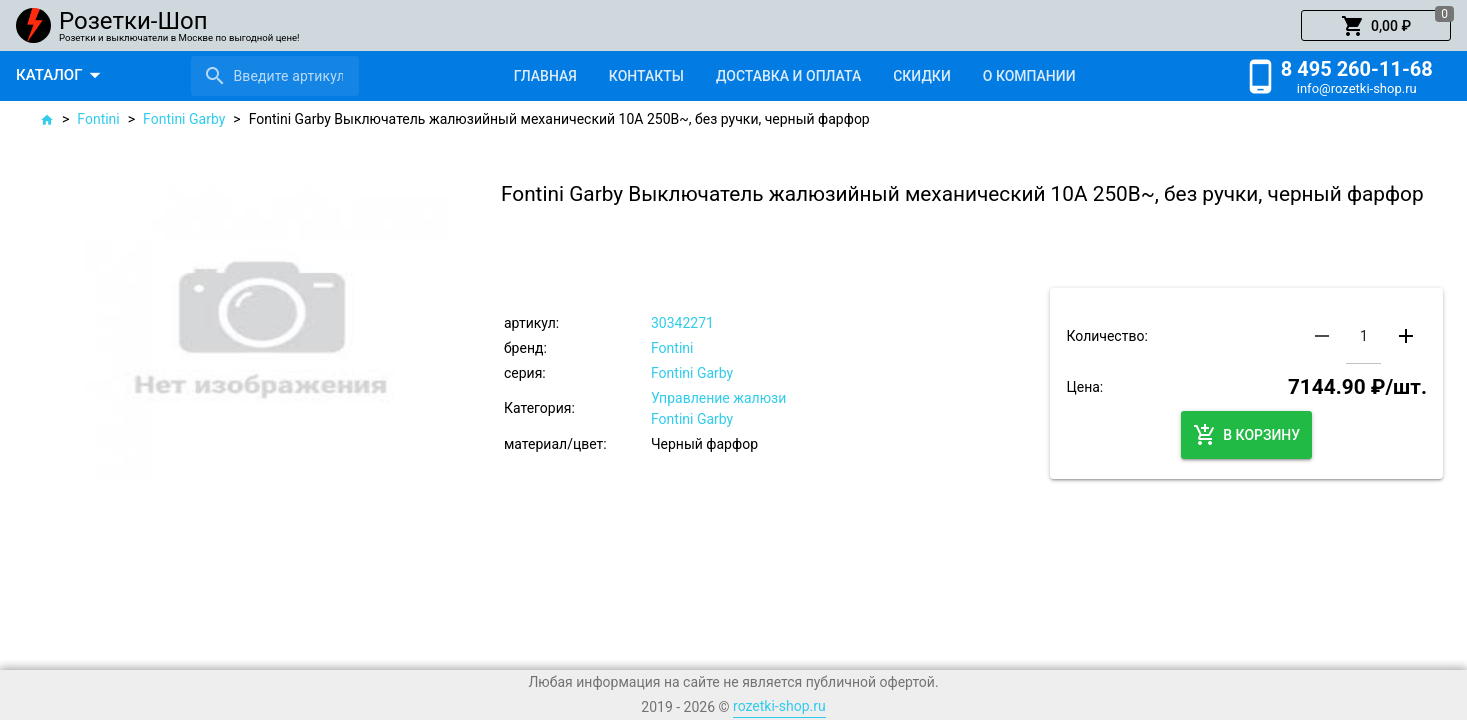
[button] (1376, 26)
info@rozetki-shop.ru (1357, 88)
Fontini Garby (184, 119)
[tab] (545, 76)
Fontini (98, 119)
